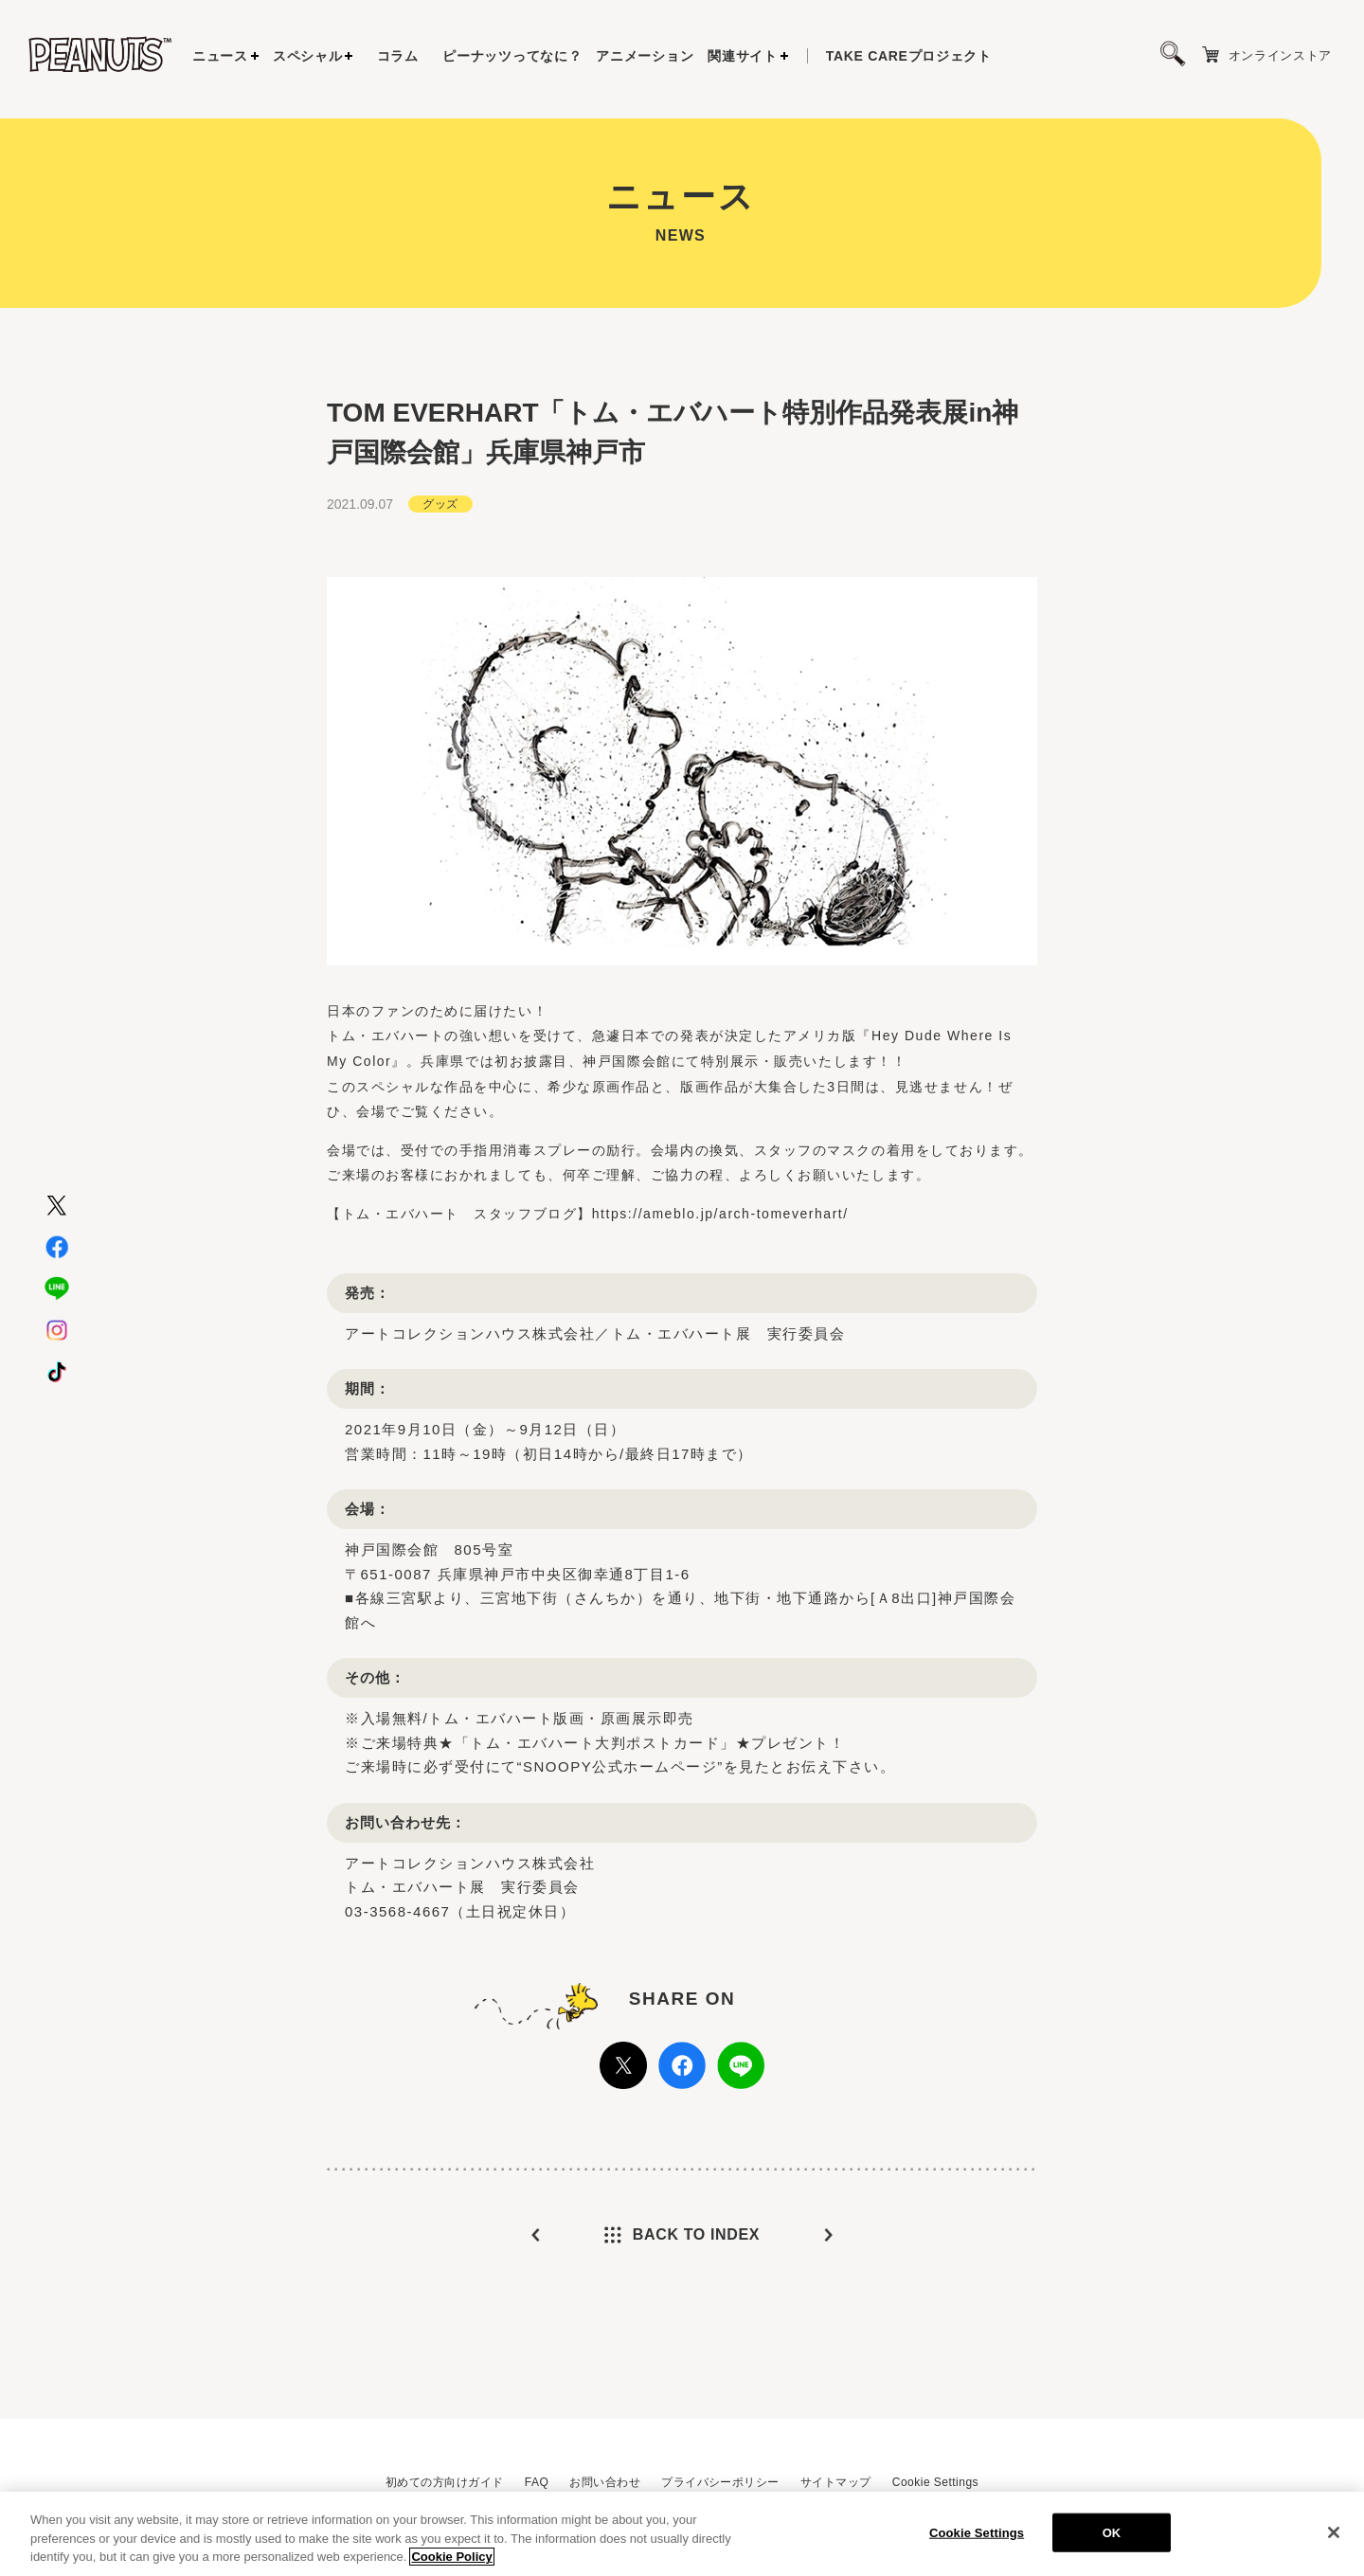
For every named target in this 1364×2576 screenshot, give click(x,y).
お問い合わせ (604, 2482)
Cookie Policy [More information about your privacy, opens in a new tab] (451, 2563)
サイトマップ (835, 2482)
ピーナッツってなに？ (512, 56)
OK (1112, 2538)
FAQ (536, 2482)
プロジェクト (909, 56)
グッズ (440, 504)
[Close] (1334, 2538)
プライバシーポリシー (720, 2482)
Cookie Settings (935, 2482)
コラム (398, 56)
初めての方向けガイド (445, 2482)
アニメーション (644, 56)
